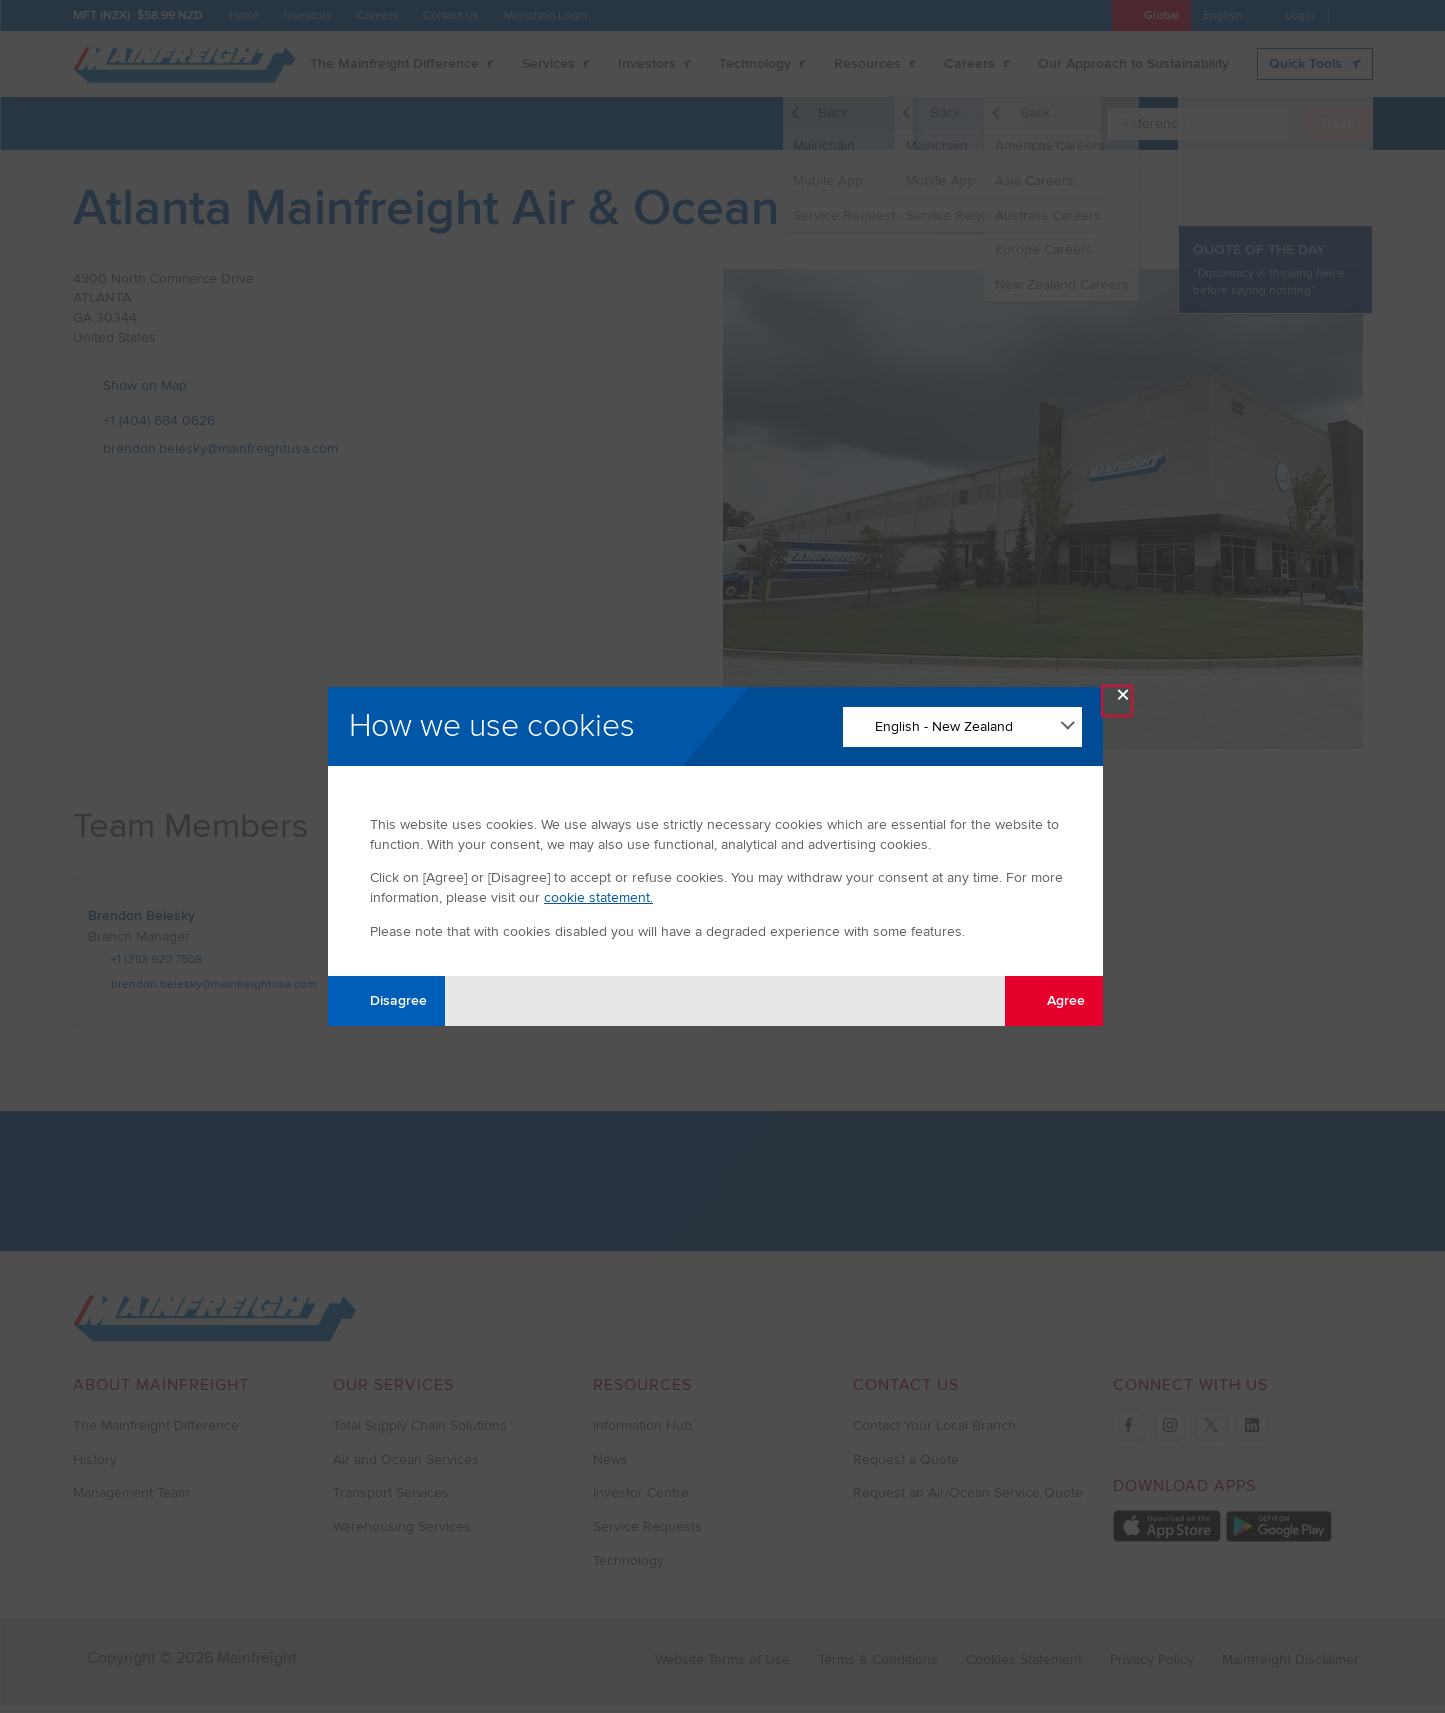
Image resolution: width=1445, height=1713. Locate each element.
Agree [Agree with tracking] (1054, 1000)
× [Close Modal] (1123, 699)
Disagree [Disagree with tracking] (387, 1000)
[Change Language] (962, 727)
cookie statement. (598, 897)
